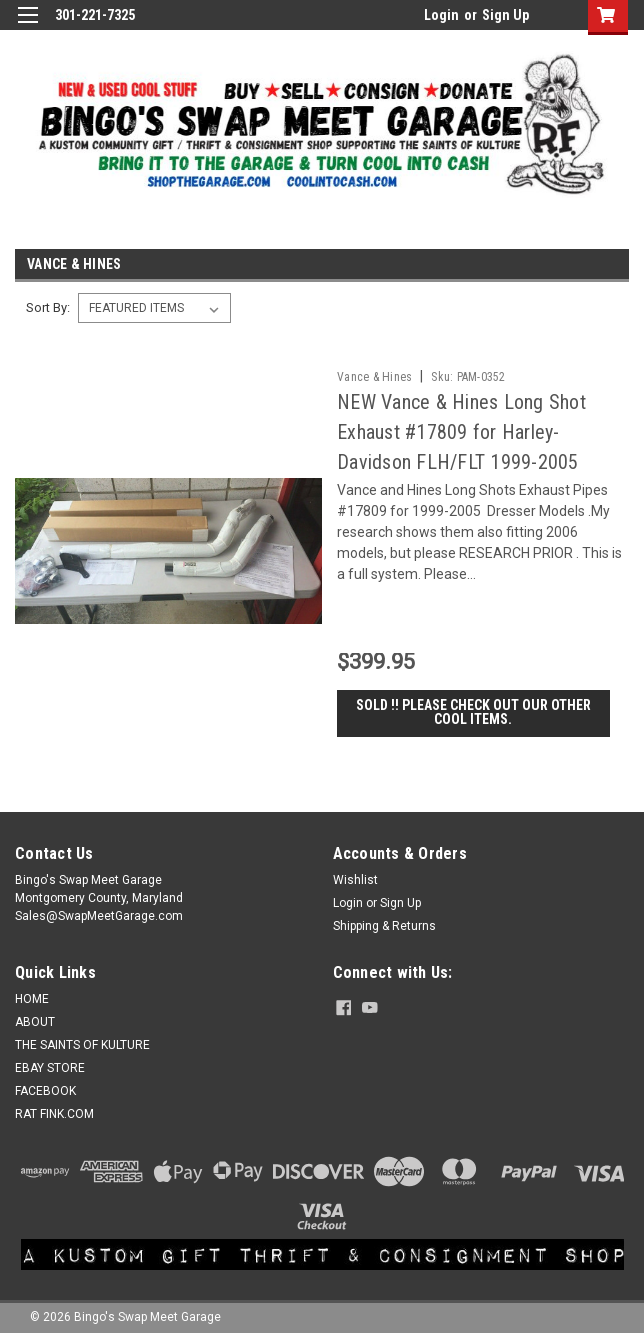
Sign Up (505, 15)
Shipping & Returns (384, 927)
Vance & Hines (374, 377)
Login (441, 15)
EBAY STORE (50, 1069)
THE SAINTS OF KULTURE (82, 1046)
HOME (32, 1000)
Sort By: (48, 307)
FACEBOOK (45, 1092)
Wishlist (355, 881)
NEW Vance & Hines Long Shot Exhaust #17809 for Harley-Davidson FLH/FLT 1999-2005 (461, 432)
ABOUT (35, 1023)
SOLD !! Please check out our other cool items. (473, 713)
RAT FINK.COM (54, 1115)
